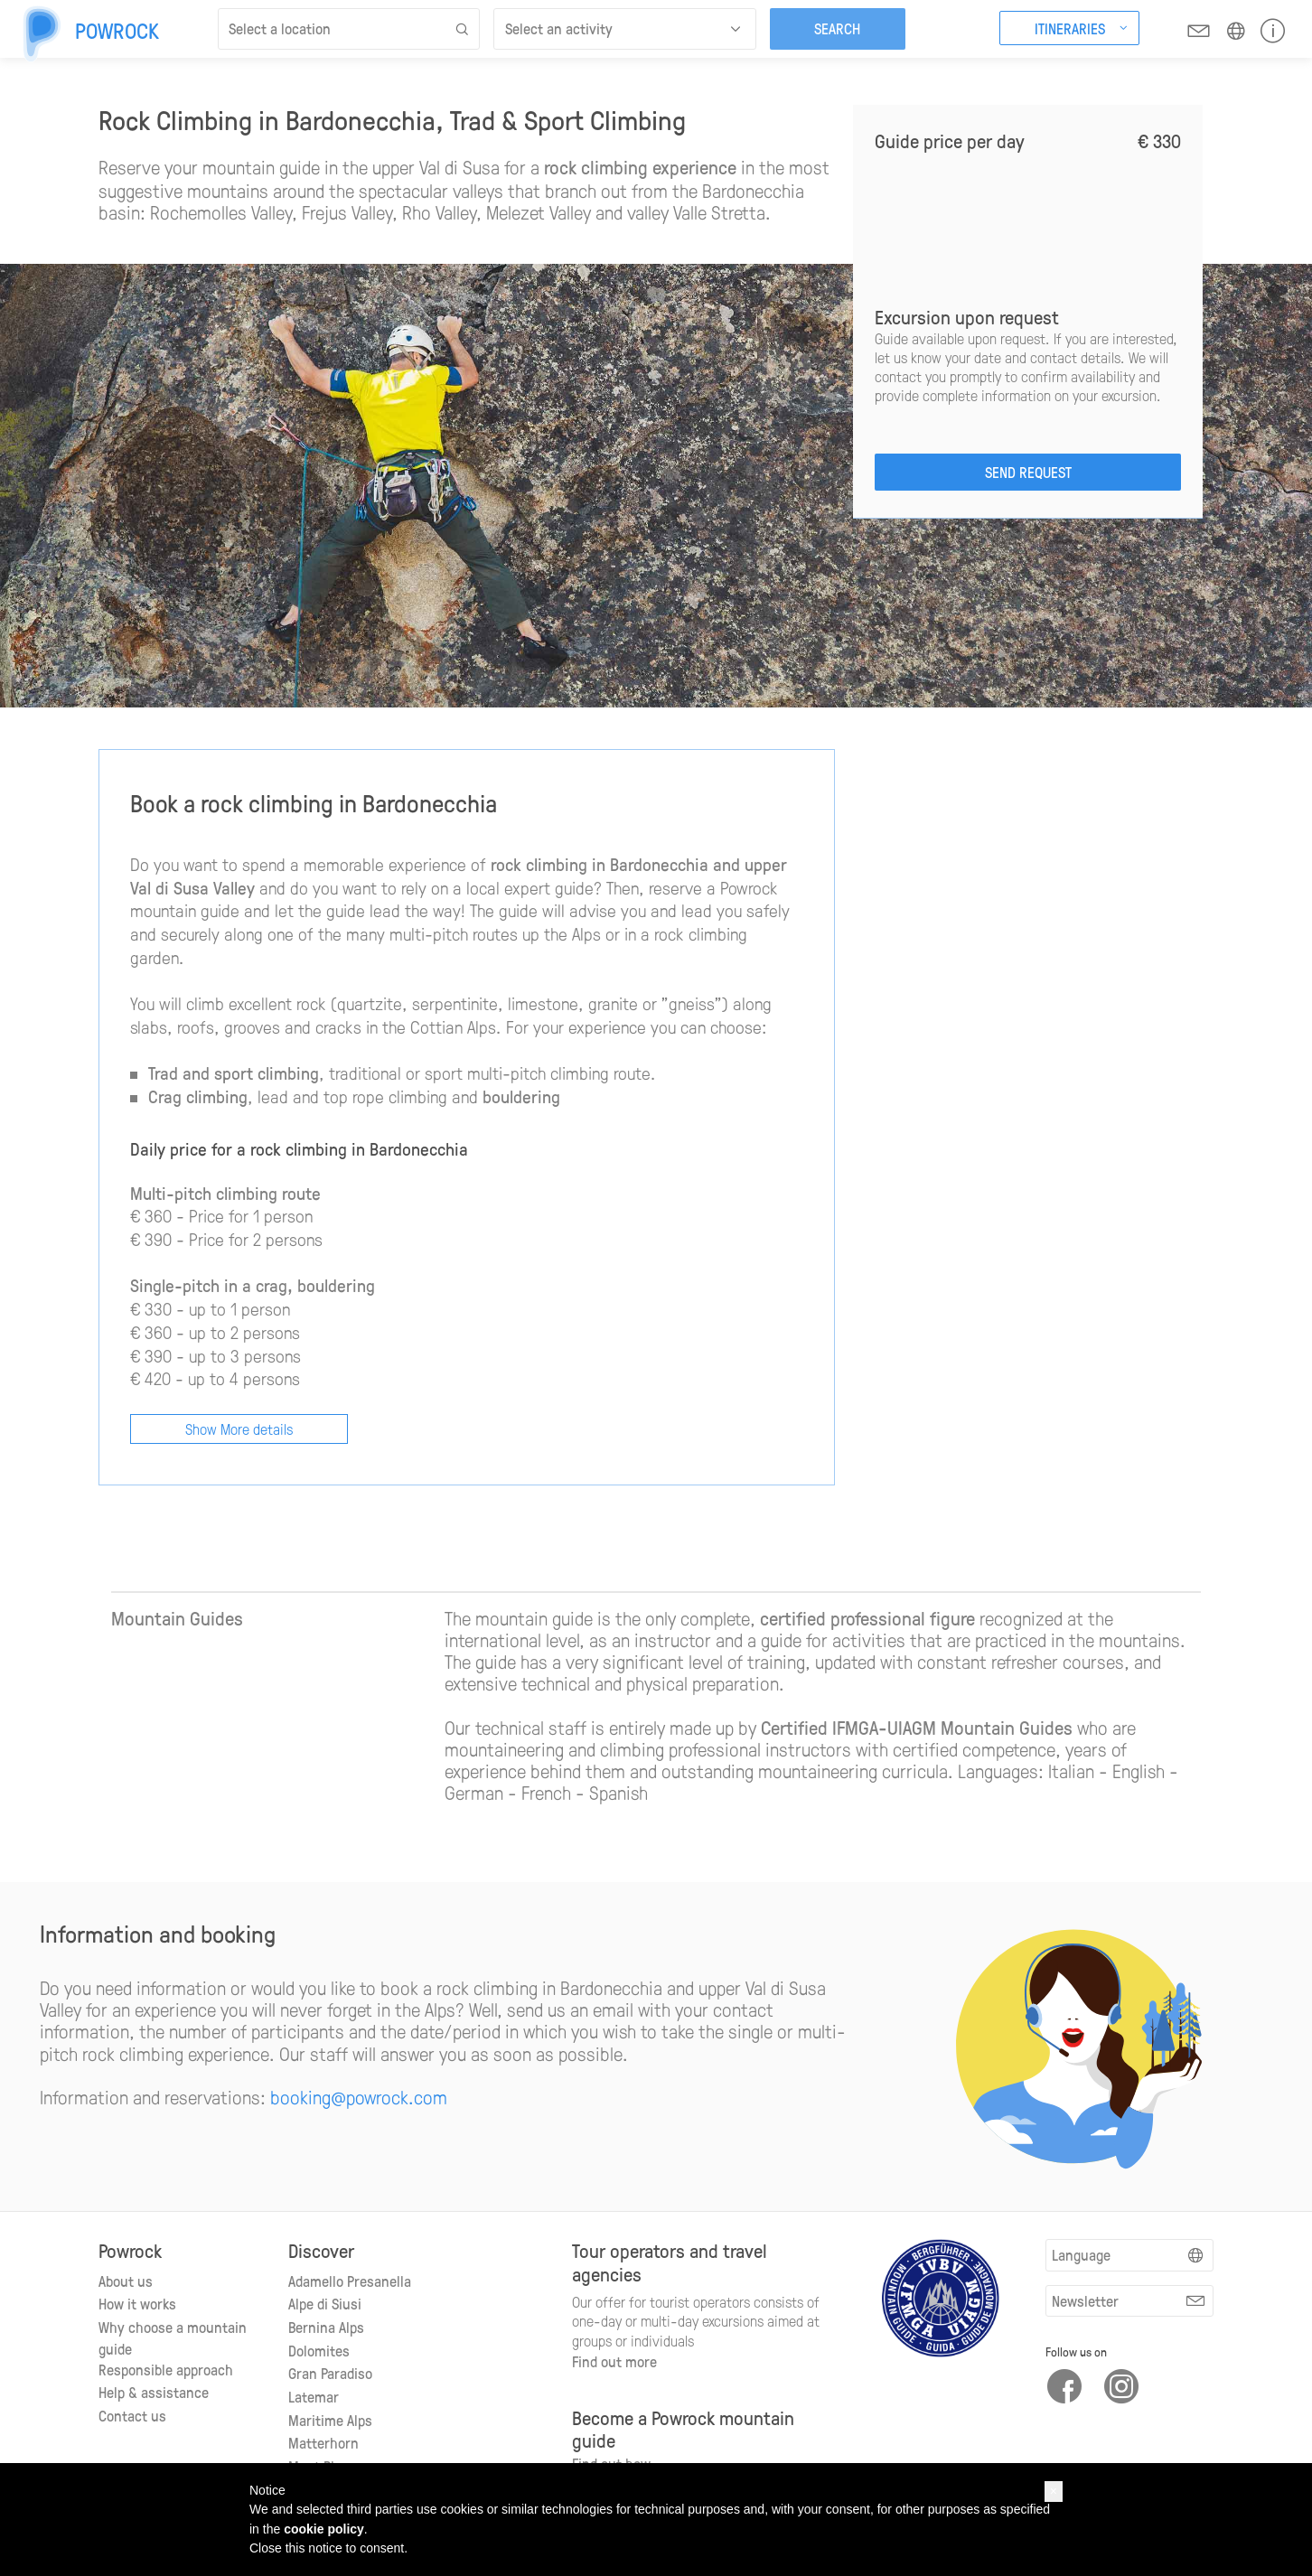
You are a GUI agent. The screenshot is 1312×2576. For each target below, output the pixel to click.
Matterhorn (323, 2442)
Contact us (132, 2415)
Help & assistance (153, 2392)
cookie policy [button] (324, 2529)
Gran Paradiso (330, 2373)
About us (125, 2280)
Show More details (239, 1428)
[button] (1054, 2491)
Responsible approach (165, 2369)
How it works (137, 2303)
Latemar (313, 2396)
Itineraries (1070, 28)
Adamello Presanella (349, 2280)
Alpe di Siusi (324, 2303)
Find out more (614, 2361)
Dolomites (319, 2350)
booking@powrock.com (358, 2096)
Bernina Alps (326, 2327)
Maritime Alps (330, 2420)
